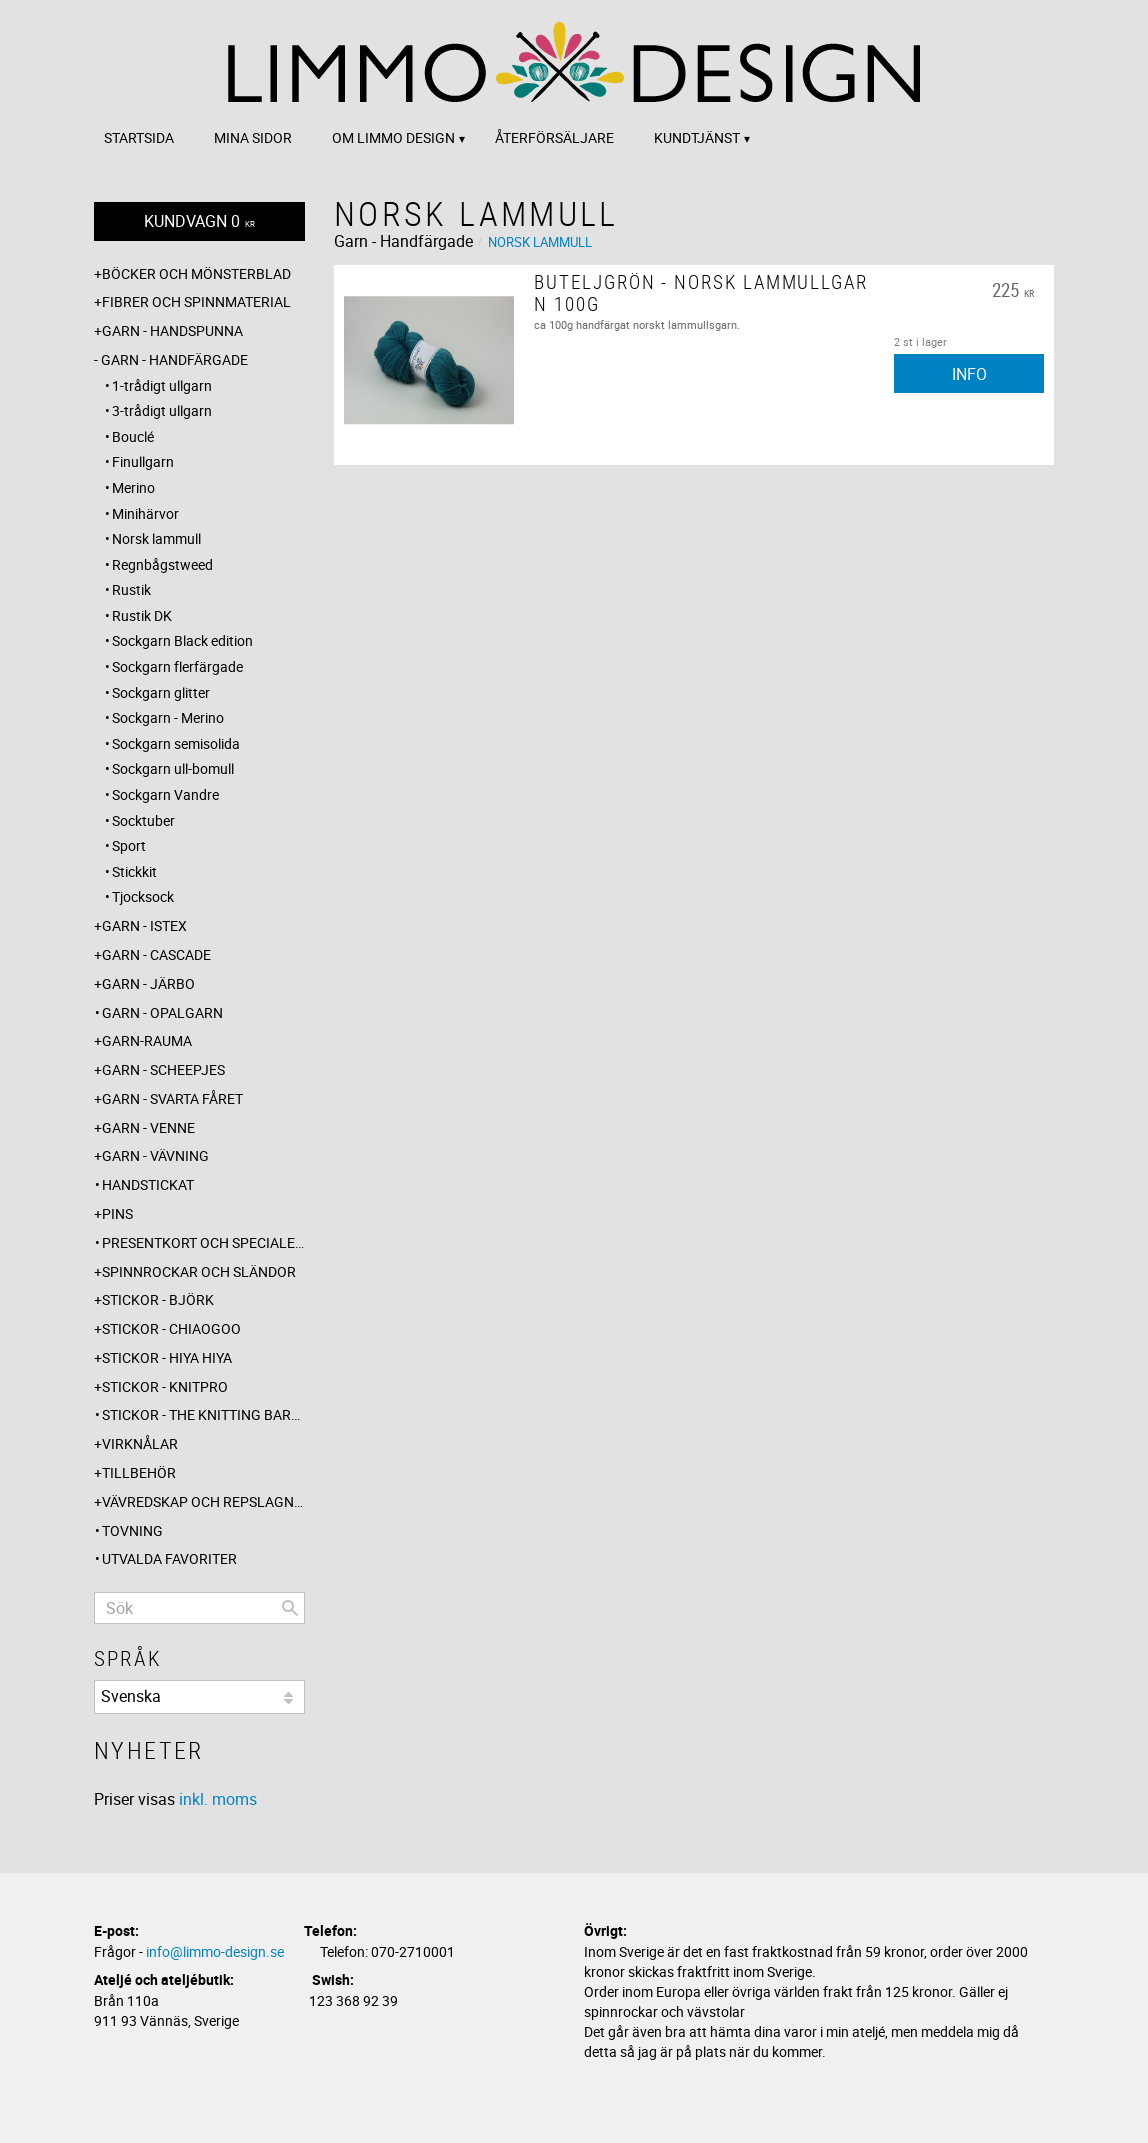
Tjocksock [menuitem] (143, 896)
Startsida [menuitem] (139, 137)
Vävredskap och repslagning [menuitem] (203, 1501)
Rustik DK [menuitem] (142, 615)
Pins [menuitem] (117, 1213)
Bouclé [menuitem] (133, 436)
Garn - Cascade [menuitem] (156, 954)
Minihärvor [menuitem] (145, 513)
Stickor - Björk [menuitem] (158, 1299)
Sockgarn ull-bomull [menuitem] (173, 768)
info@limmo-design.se (215, 1951)
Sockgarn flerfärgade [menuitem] (177, 666)
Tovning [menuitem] (132, 1530)
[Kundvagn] (199, 221)
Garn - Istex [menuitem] (144, 925)
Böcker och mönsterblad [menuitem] (196, 273)
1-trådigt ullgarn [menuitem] (162, 385)
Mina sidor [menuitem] (253, 137)
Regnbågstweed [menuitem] (162, 564)
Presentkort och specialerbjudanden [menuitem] (203, 1242)
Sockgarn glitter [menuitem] (161, 692)
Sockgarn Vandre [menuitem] (165, 794)
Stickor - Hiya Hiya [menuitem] (167, 1357)
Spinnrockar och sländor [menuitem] (199, 1271)
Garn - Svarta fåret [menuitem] (172, 1098)
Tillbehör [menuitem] (139, 1472)
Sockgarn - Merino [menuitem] (168, 717)
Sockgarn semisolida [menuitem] (176, 743)
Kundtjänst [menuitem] (697, 137)
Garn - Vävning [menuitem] (155, 1155)
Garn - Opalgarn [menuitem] (162, 1012)
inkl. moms (218, 1799)
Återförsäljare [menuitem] (554, 137)
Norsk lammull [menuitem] (156, 538)
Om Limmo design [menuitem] (393, 137)
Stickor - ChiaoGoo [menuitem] (171, 1328)
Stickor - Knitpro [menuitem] (165, 1386)
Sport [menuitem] (129, 845)
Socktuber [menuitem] (143, 820)
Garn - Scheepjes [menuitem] (163, 1069)
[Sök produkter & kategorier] (199, 1608)
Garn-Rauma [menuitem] (147, 1040)
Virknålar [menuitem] (140, 1443)
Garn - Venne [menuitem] (148, 1127)
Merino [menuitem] (133, 487)
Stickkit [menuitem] (134, 871)
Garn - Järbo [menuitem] (148, 983)
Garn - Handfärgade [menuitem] (174, 359)
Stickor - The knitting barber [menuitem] (203, 1414)
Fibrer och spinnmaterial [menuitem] (196, 301)
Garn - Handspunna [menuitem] (172, 330)
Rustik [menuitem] (131, 589)
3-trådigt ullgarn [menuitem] (162, 410)
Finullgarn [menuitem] (143, 461)
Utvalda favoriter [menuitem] (169, 1558)
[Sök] (290, 1608)
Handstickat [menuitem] (148, 1184)
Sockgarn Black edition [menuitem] (182, 640)
